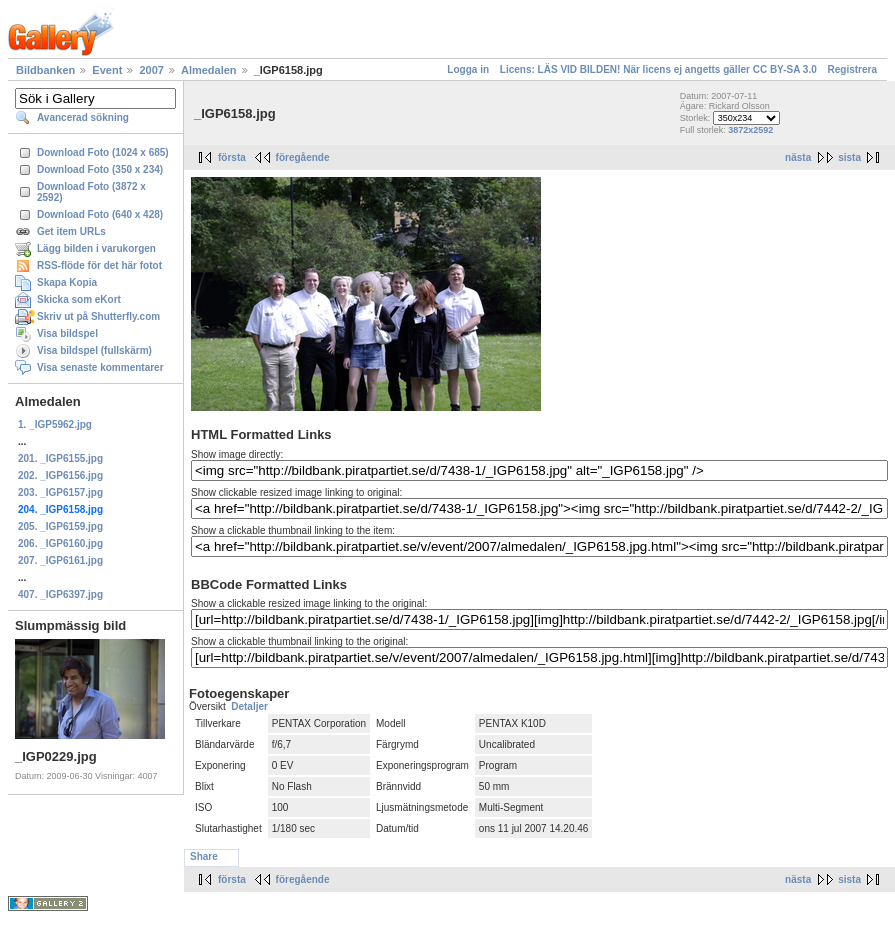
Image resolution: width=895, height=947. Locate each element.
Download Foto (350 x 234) (100, 169)
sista (849, 157)
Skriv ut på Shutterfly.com (98, 316)
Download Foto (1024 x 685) (103, 152)
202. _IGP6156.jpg (60, 475)
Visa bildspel (67, 333)
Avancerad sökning (83, 117)
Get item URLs (71, 231)
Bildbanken (45, 70)
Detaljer (249, 706)
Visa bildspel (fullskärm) (94, 350)
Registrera (852, 69)
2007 (151, 70)
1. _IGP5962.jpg (55, 424)
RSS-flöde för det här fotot (99, 265)
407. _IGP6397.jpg (60, 594)
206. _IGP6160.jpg (60, 543)
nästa (798, 157)
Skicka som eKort (79, 299)
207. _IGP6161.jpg (60, 560)
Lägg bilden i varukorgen (96, 248)
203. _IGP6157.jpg (60, 492)
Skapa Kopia (67, 282)
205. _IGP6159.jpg (60, 526)
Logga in (468, 69)
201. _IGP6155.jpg (60, 458)
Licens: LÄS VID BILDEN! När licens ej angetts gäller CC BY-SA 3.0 (658, 69)
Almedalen (209, 70)
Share (204, 856)
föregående (303, 157)
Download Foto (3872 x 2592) (91, 192)
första (232, 157)
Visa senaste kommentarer (100, 367)
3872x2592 (750, 130)
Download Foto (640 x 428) (100, 214)
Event (107, 70)
